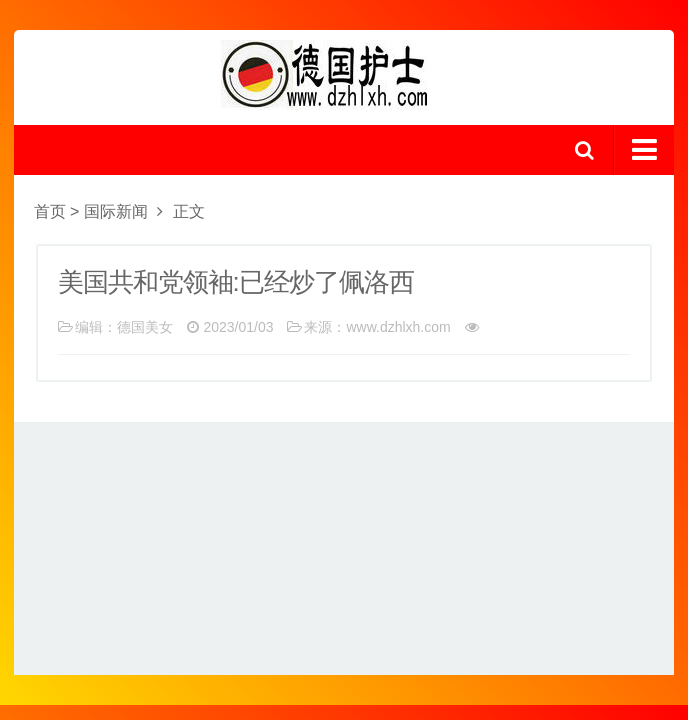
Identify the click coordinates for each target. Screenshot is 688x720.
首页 (50, 211)
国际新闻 (116, 211)
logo (344, 75)
